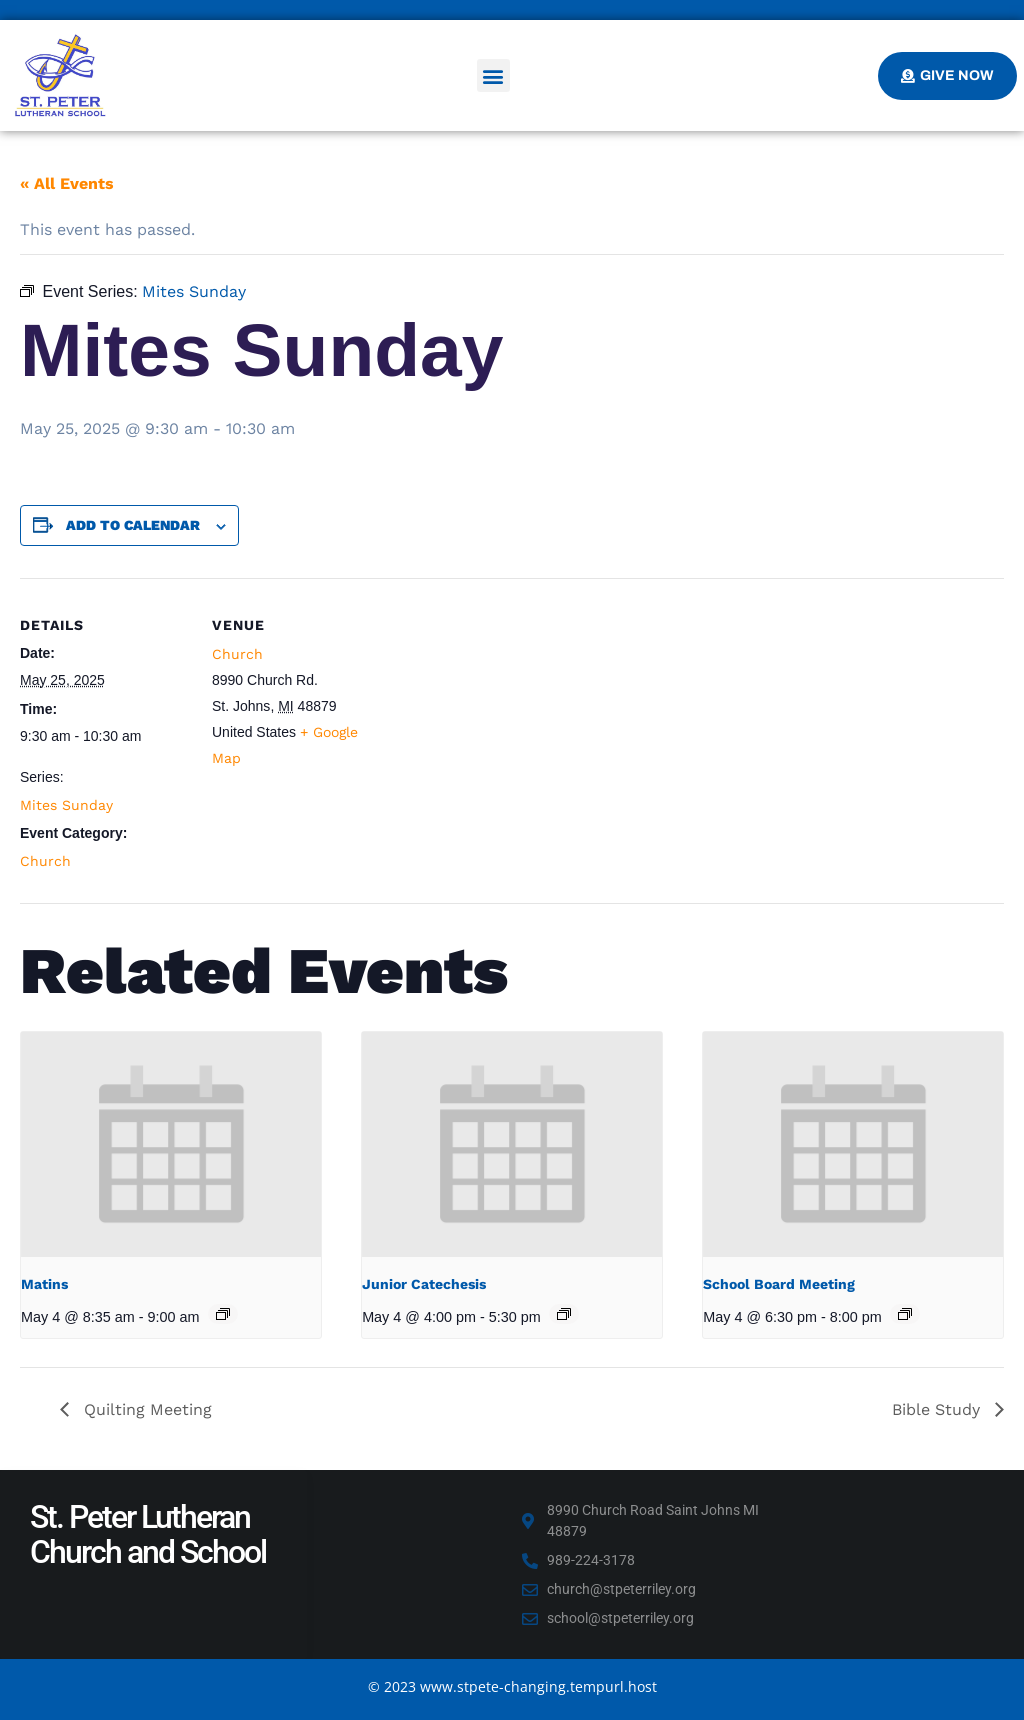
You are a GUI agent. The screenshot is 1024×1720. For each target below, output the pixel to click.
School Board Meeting (779, 1284)
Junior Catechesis (424, 1284)
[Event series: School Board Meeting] (905, 1314)
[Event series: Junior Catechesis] (564, 1314)
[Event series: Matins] (223, 1314)
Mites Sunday (66, 805)
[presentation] (171, 1144)
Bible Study (938, 1409)
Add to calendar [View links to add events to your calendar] (133, 525)
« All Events (67, 183)
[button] (493, 75)
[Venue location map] (509, 716)
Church (45, 861)
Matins (44, 1284)
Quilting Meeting (145, 1409)
